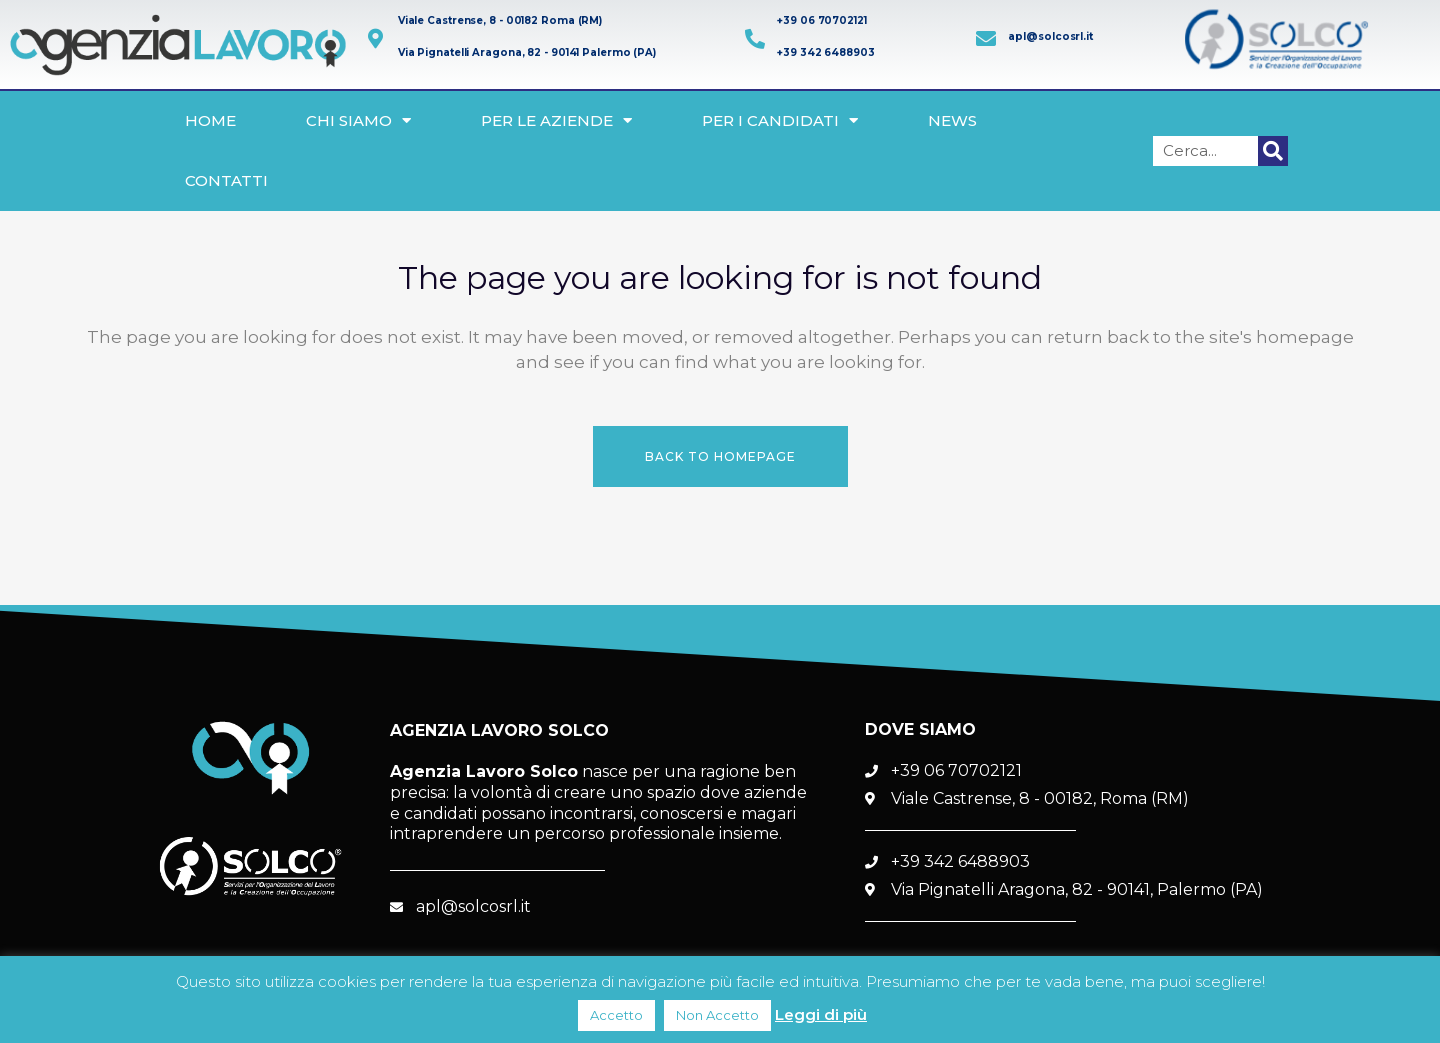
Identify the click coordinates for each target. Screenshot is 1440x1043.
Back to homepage (720, 456)
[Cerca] (1273, 151)
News (952, 120)
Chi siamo (358, 120)
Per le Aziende (556, 120)
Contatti (226, 180)
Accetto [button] (616, 1015)
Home (210, 120)
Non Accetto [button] (717, 1015)
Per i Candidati (780, 120)
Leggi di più (821, 1014)
